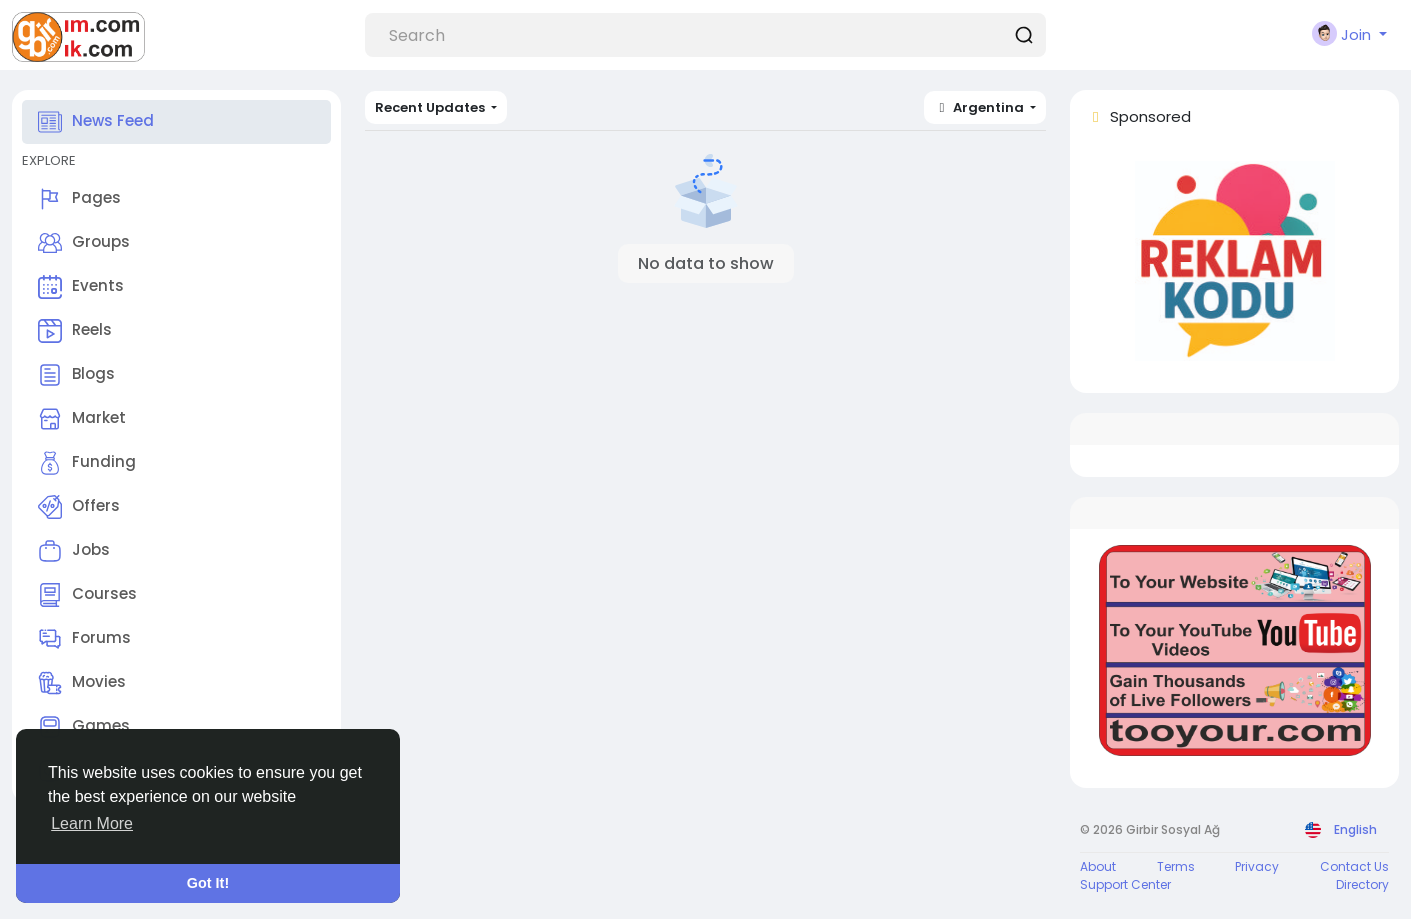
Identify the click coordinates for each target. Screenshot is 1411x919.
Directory (1362, 884)
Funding (87, 463)
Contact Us (1354, 866)
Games (84, 727)
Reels (75, 331)
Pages (79, 199)
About (1098, 866)
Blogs (76, 375)
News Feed (96, 122)
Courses (87, 595)
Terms (1176, 866)
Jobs (74, 551)
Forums (84, 639)
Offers (79, 507)
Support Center (1125, 884)
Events (81, 287)
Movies (82, 683)
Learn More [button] (92, 823)
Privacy (1257, 866)
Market (82, 419)
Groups (84, 243)
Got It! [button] (208, 883)
